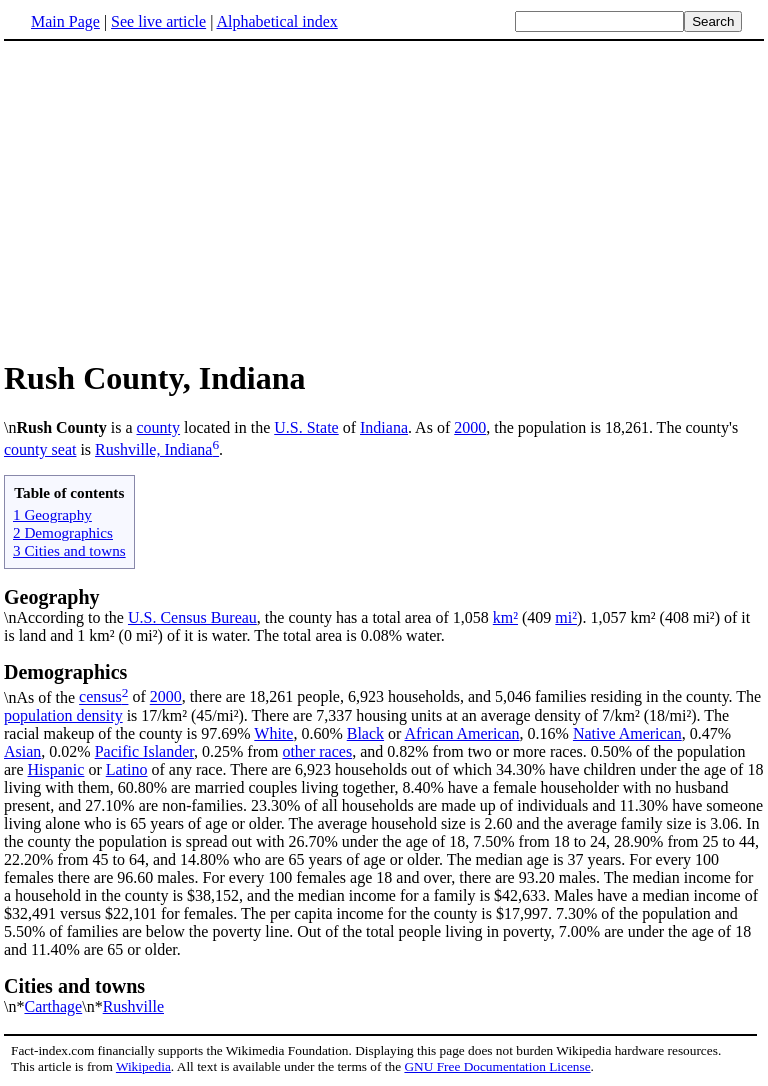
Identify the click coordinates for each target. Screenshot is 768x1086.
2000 (470, 427)
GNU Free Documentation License (497, 1066)
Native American (627, 733)
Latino (127, 769)
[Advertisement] (384, 199)
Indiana (384, 427)
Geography (52, 597)
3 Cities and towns (69, 550)
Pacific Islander (144, 751)
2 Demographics (63, 532)
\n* (384, 995)
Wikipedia (143, 1066)
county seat (40, 449)
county (159, 427)
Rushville (133, 1006)
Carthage (53, 1006)
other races (317, 751)
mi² (566, 617)
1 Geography (52, 514)
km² (505, 617)
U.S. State (306, 427)
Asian (22, 751)
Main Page (65, 21)
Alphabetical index (276, 21)
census (100, 697)
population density (63, 715)
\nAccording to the (66, 617)
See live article (158, 21)
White (273, 733)
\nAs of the (384, 683)
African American (462, 733)
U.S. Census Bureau (192, 617)
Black (365, 733)
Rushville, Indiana (153, 449)
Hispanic (56, 769)
